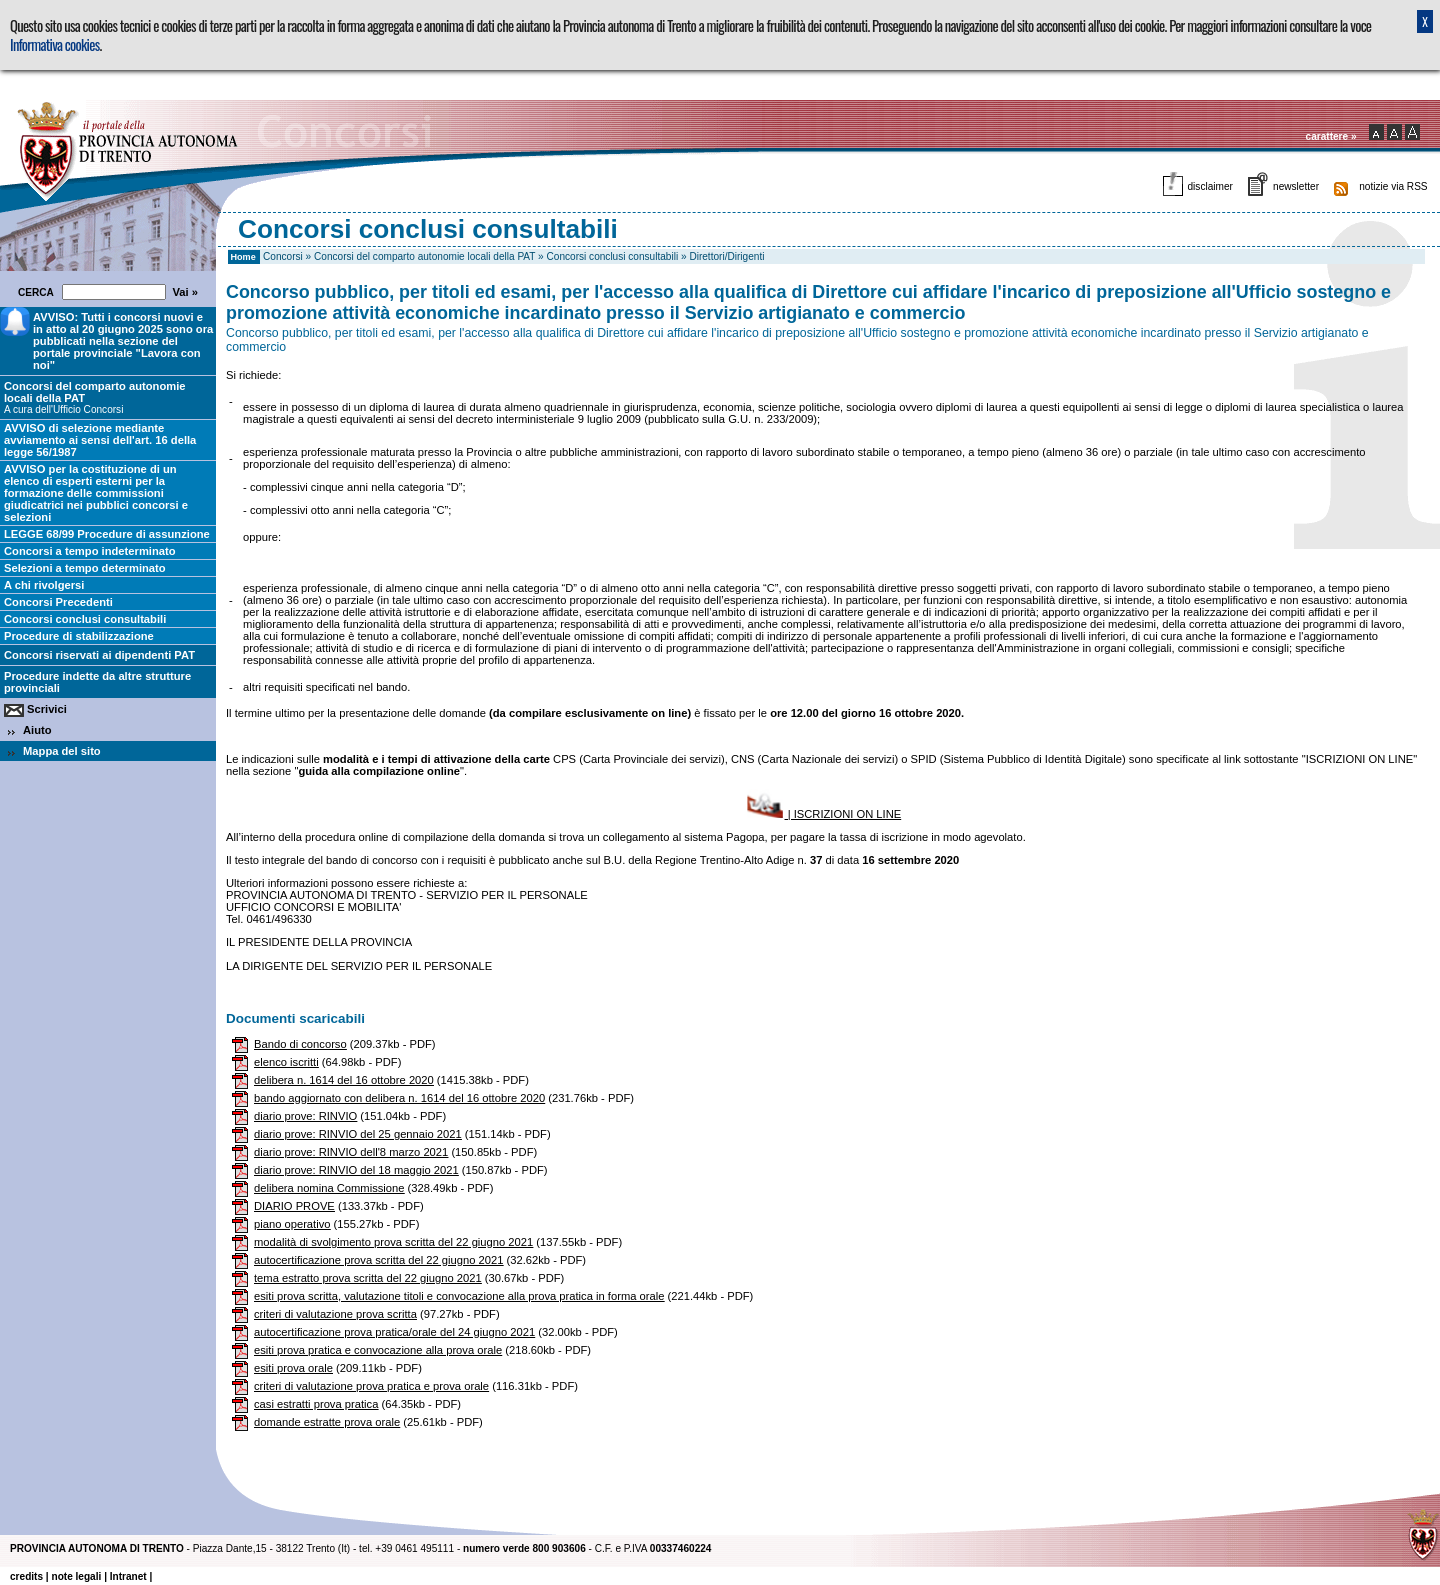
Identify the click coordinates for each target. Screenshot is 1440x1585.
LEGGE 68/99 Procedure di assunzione (107, 534)
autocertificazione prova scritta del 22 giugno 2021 (378, 1260)
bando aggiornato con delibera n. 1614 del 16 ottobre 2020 (399, 1098)
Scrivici (47, 709)
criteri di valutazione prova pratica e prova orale (371, 1386)
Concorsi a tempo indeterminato (90, 551)
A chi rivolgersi (44, 585)
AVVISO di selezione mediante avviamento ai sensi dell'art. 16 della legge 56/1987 (100, 440)
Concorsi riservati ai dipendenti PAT (99, 655)
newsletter (1296, 186)
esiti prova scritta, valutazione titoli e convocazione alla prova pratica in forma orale (459, 1296)
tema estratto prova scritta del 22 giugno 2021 (368, 1278)
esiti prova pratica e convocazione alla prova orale (378, 1350)
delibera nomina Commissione (329, 1188)
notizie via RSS (1393, 186)
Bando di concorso (300, 1044)
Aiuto (37, 730)
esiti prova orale (293, 1368)
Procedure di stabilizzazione (79, 636)
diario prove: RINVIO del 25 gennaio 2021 (358, 1134)
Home (243, 257)
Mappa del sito (62, 751)
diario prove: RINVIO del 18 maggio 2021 (356, 1170)
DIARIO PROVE (294, 1206)
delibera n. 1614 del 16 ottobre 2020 (344, 1080)
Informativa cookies (54, 44)
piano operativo (292, 1224)
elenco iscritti (286, 1062)
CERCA (38, 292)
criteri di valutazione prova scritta (335, 1314)
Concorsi (283, 256)
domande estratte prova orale (327, 1422)
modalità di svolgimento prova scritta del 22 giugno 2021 (393, 1242)
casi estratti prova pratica (316, 1404)
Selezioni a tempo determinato (85, 568)
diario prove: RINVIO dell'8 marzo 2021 (351, 1152)
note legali (76, 1576)
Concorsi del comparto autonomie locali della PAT (424, 256)
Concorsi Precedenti (58, 602)
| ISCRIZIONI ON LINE (822, 814)
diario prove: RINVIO (305, 1116)
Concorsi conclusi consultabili (613, 256)
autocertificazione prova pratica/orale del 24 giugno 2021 (394, 1332)
